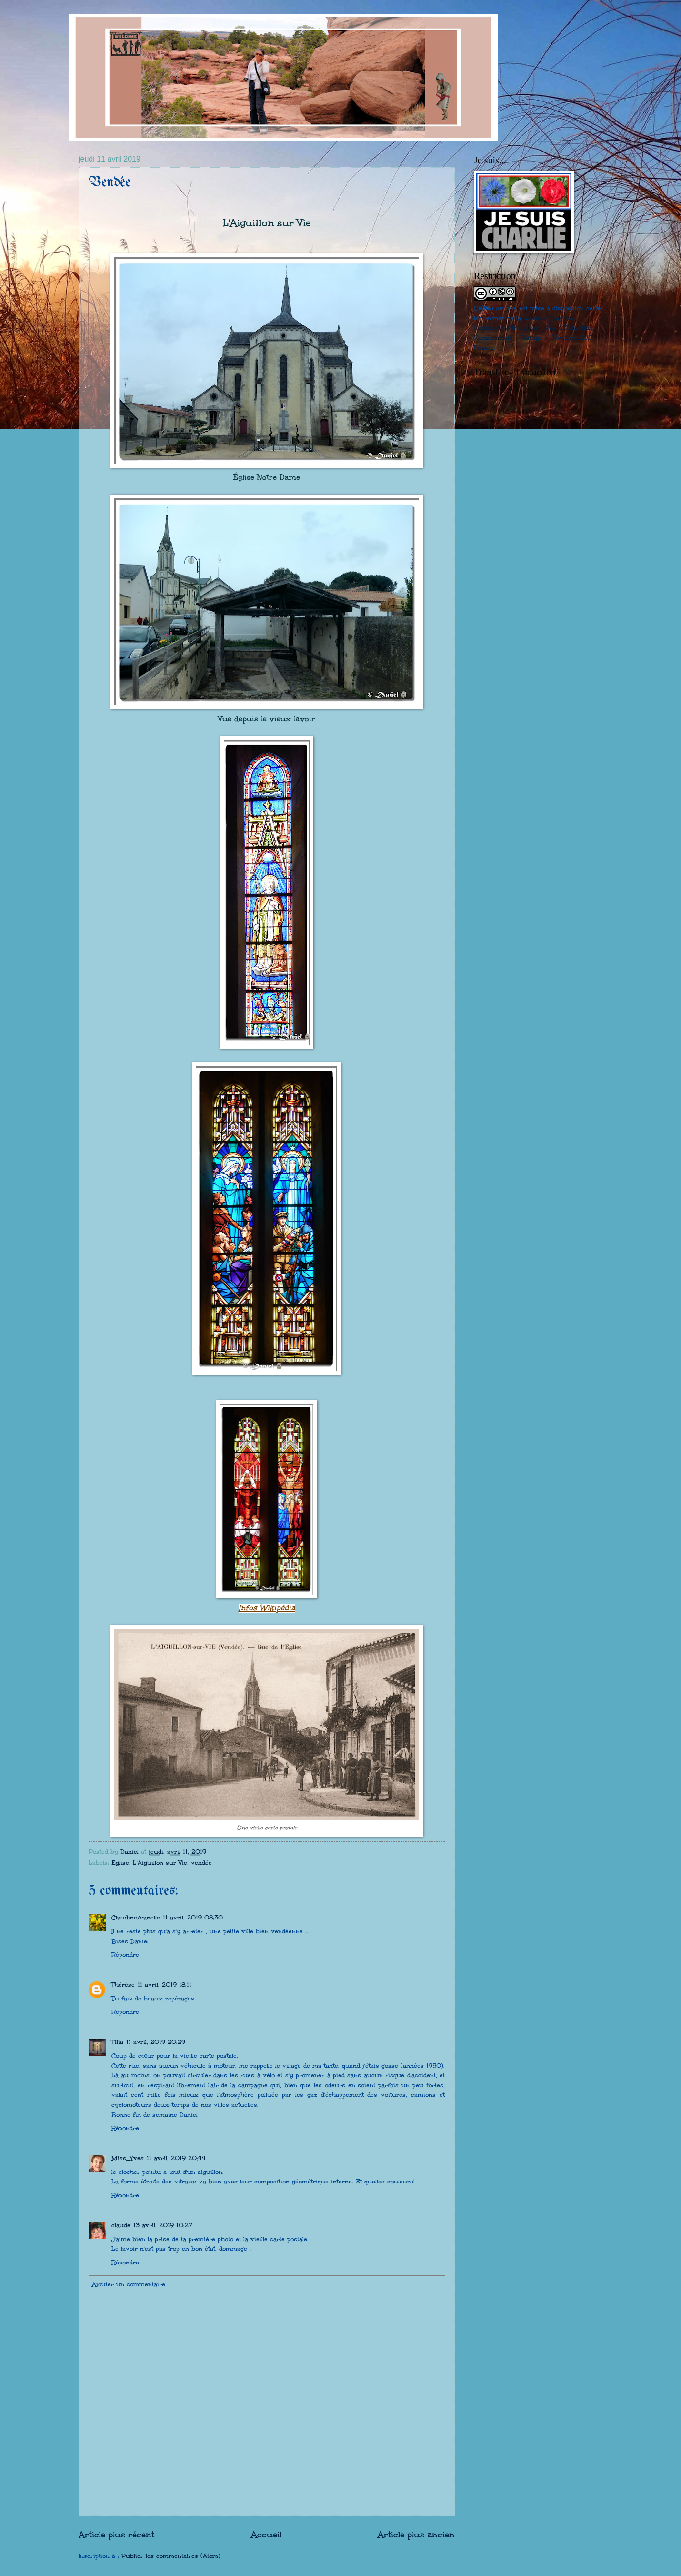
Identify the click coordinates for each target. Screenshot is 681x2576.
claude (120, 2225)
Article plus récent (116, 2534)
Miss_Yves (127, 2158)
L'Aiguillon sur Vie (160, 1863)
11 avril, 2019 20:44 (176, 2158)
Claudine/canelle (135, 1917)
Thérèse (123, 1984)
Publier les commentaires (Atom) (170, 2556)
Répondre (125, 1954)
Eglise (120, 1863)
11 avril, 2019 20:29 (155, 2042)
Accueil (266, 2534)
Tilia (117, 2042)
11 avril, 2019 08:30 (193, 1917)
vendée (201, 1863)
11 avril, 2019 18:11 (164, 1984)
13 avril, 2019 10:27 (162, 2225)
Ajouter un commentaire (128, 2284)
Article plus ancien (416, 2534)
